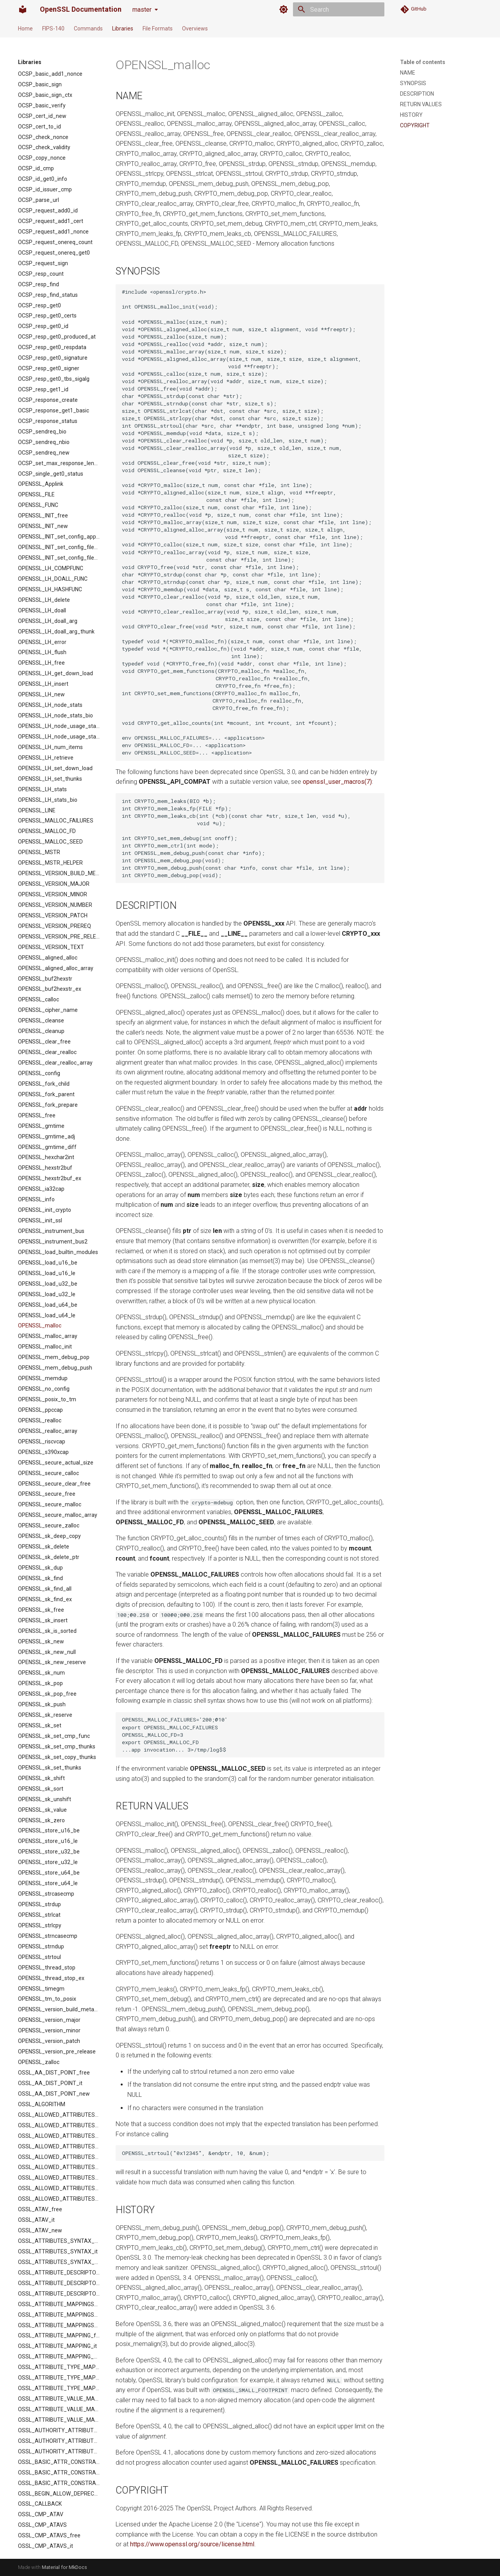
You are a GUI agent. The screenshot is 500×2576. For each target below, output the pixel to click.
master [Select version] (142, 9)
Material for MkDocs (64, 2567)
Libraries (122, 28)
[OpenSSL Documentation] (22, 9)
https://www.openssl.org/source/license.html (192, 2544)
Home (25, 28)
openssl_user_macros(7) (337, 781)
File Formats (158, 28)
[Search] (338, 9)
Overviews (195, 28)
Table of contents (422, 62)
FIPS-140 (53, 28)
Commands (88, 28)
